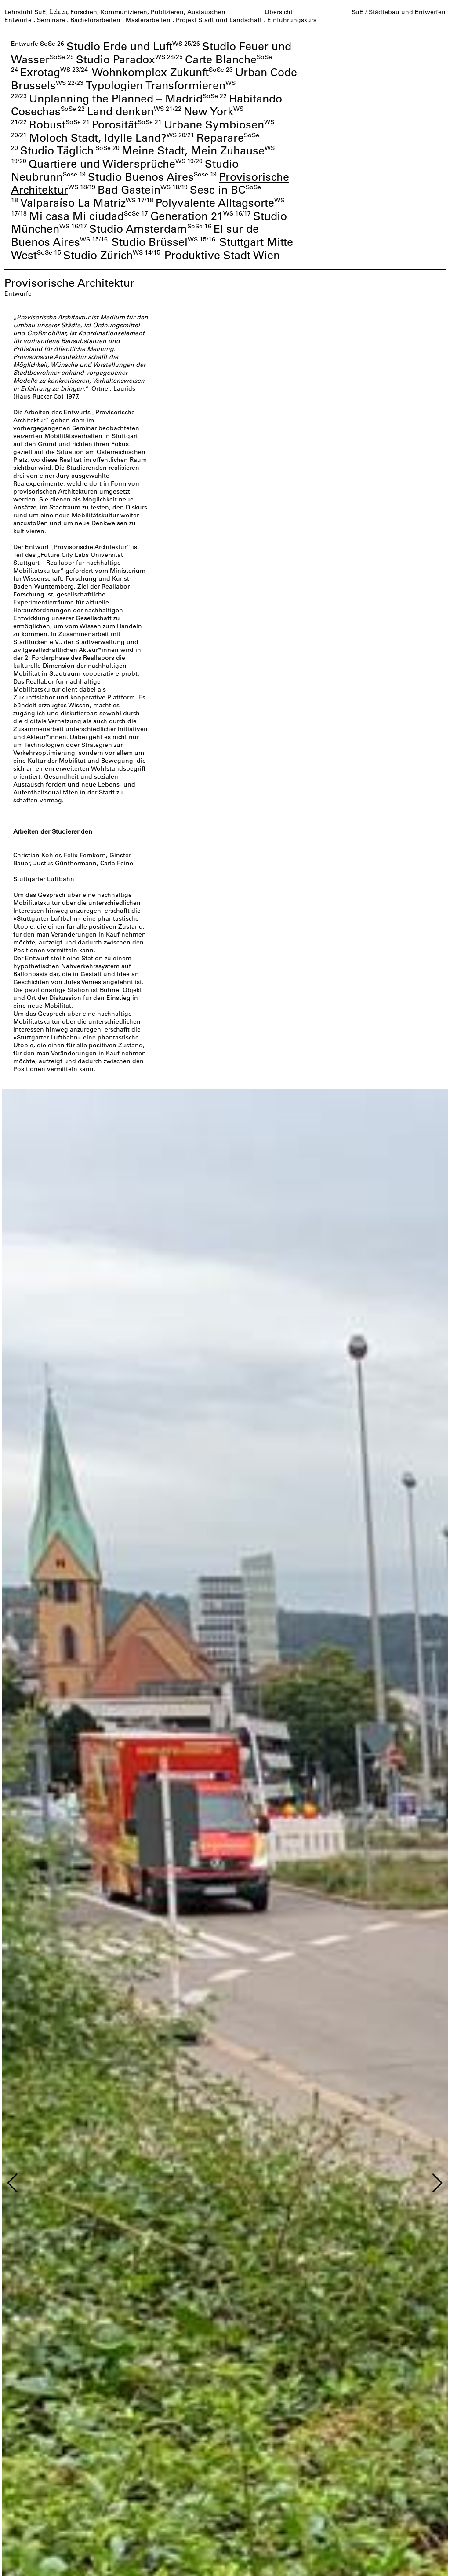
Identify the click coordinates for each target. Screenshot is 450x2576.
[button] (12, 2183)
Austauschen (206, 12)
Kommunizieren (124, 12)
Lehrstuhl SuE (25, 12)
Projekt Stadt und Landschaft (219, 20)
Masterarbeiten (148, 20)
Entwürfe (18, 20)
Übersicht (279, 12)
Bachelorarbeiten (95, 20)
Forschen (83, 12)
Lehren (58, 11)
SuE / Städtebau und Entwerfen (399, 12)
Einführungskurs (291, 20)
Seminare (51, 20)
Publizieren (167, 12)
